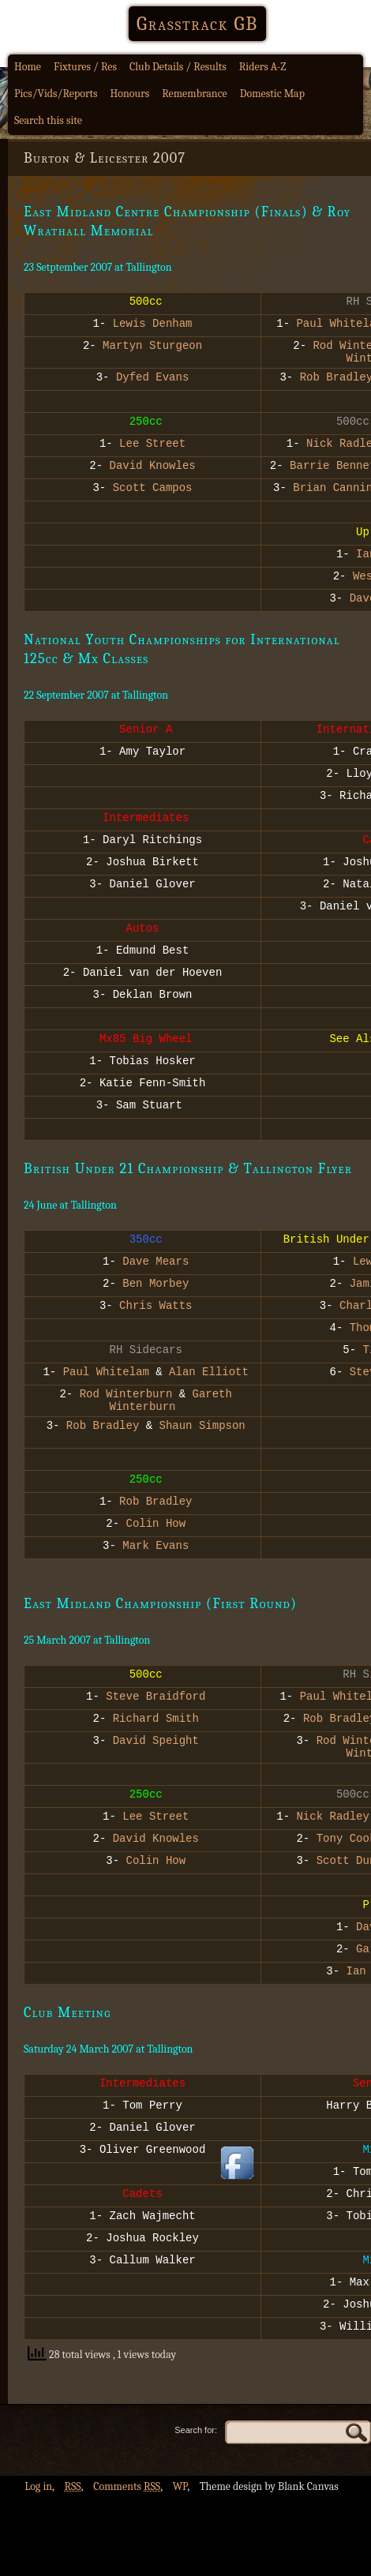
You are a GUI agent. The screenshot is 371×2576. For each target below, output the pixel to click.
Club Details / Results (178, 66)
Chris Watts (155, 1311)
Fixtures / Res (85, 66)
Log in (38, 2505)
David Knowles (153, 471)
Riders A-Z (263, 66)
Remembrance (194, 93)
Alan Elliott (209, 1377)
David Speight (156, 1756)
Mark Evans (155, 1561)
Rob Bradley (99, 1436)
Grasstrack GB (197, 24)
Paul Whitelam (102, 1377)
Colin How (156, 1539)
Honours (130, 93)
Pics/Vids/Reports (56, 93)
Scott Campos (153, 493)
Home (27, 66)
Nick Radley (333, 1836)
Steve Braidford (155, 1711)
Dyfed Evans (152, 383)
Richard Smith (156, 1734)
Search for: (195, 2449)
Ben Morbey (155, 1289)
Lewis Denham (153, 324)
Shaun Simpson (202, 1436)
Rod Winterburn (126, 1400)
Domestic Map (272, 93)
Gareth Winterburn (171, 1408)
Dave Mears (155, 1267)
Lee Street (152, 449)
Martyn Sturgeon (152, 346)
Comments (126, 2505)
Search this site (48, 120)
